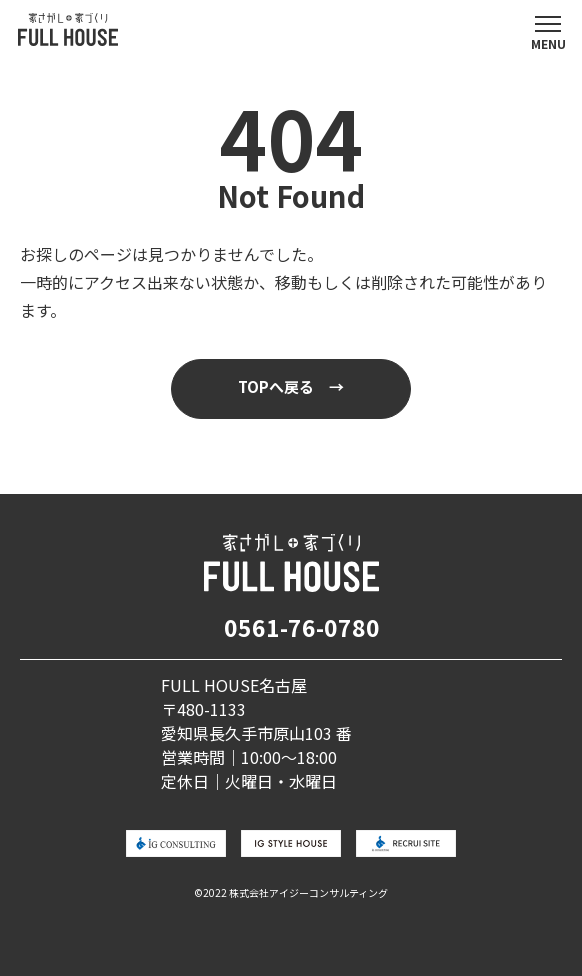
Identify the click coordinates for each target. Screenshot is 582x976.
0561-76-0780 (302, 627)
